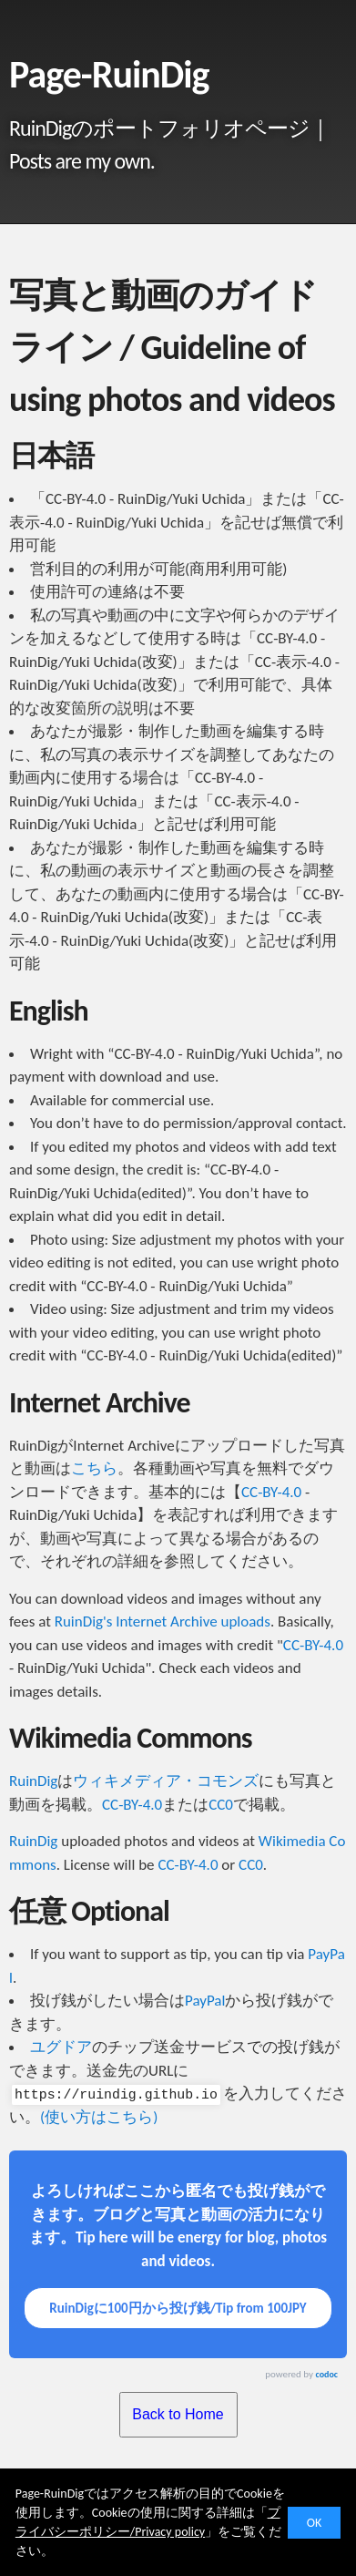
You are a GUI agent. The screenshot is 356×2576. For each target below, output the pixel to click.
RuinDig (33, 1781)
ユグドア (61, 2047)
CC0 (221, 1804)
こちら (94, 1468)
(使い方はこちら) (99, 2117)
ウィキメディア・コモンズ (166, 1781)
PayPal (205, 2000)
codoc (327, 2374)
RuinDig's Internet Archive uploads (162, 1621)
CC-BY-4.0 (271, 1492)
